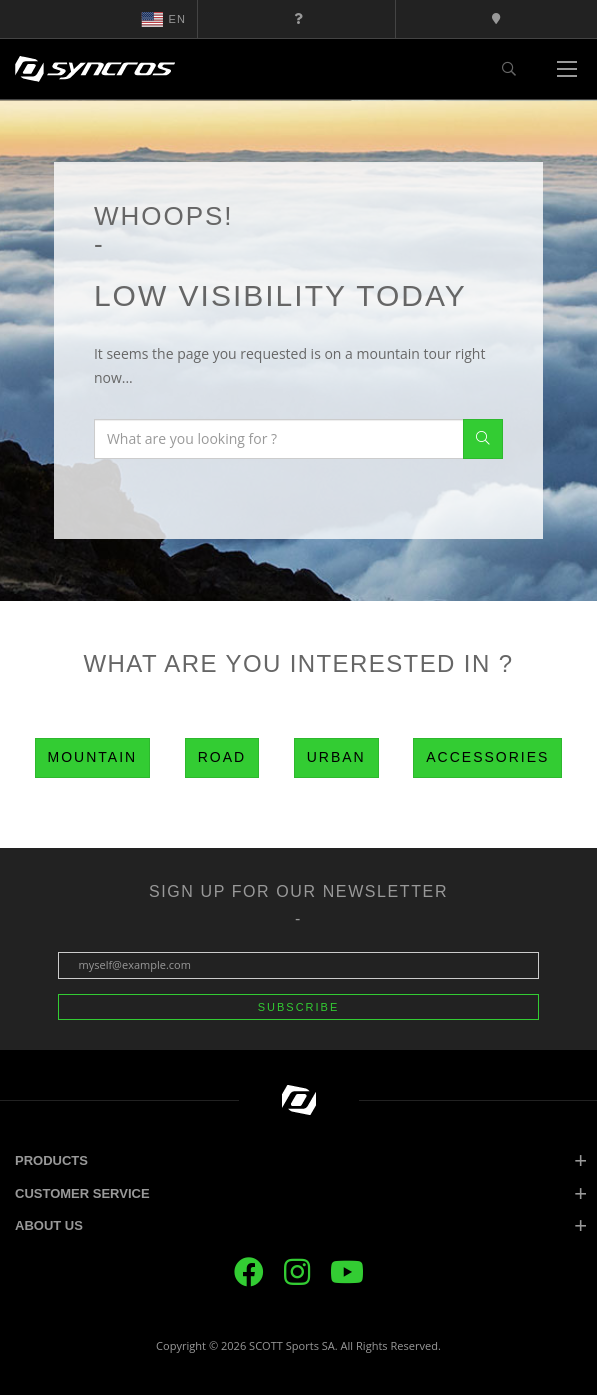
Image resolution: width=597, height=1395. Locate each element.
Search (483, 439)
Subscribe (299, 1007)
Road (222, 757)
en (164, 19)
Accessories (487, 757)
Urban (336, 757)
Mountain (93, 757)
